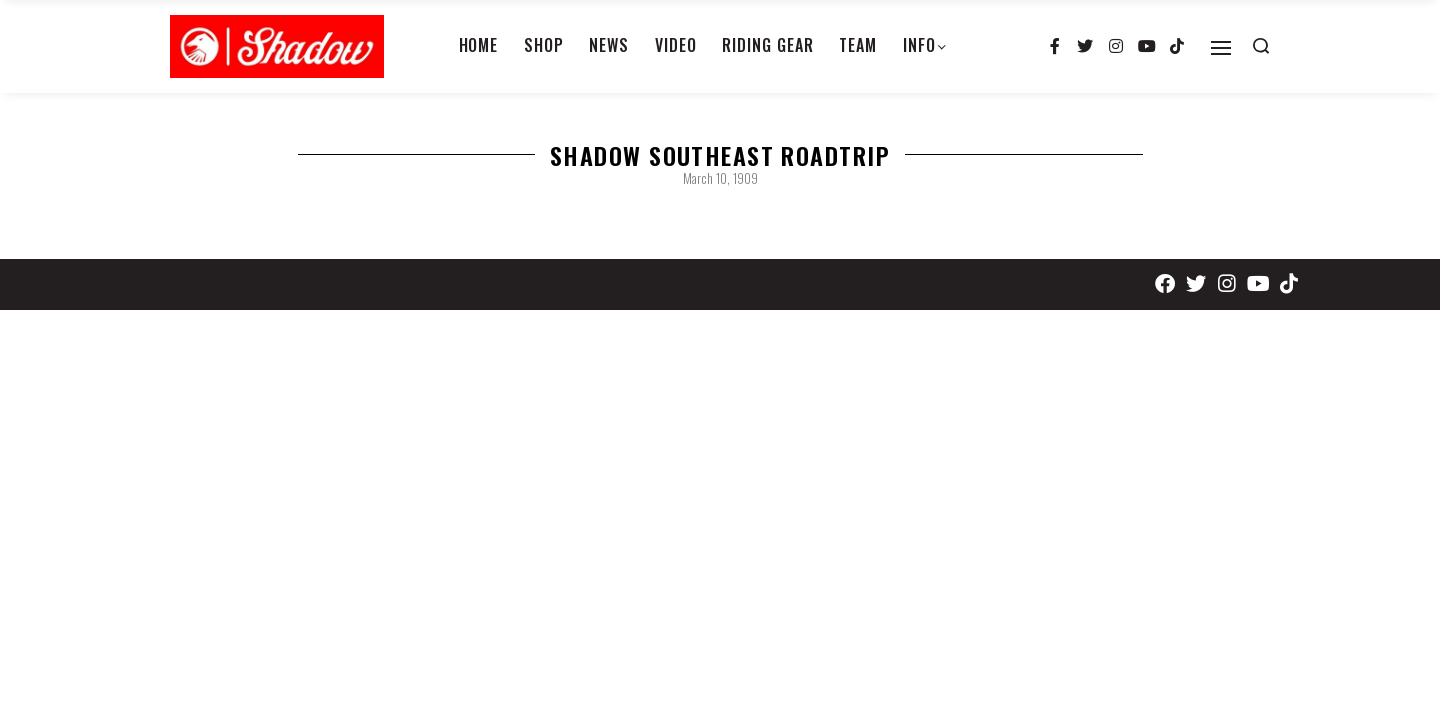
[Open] (1221, 48)
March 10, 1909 (720, 178)
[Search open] (1261, 46)
